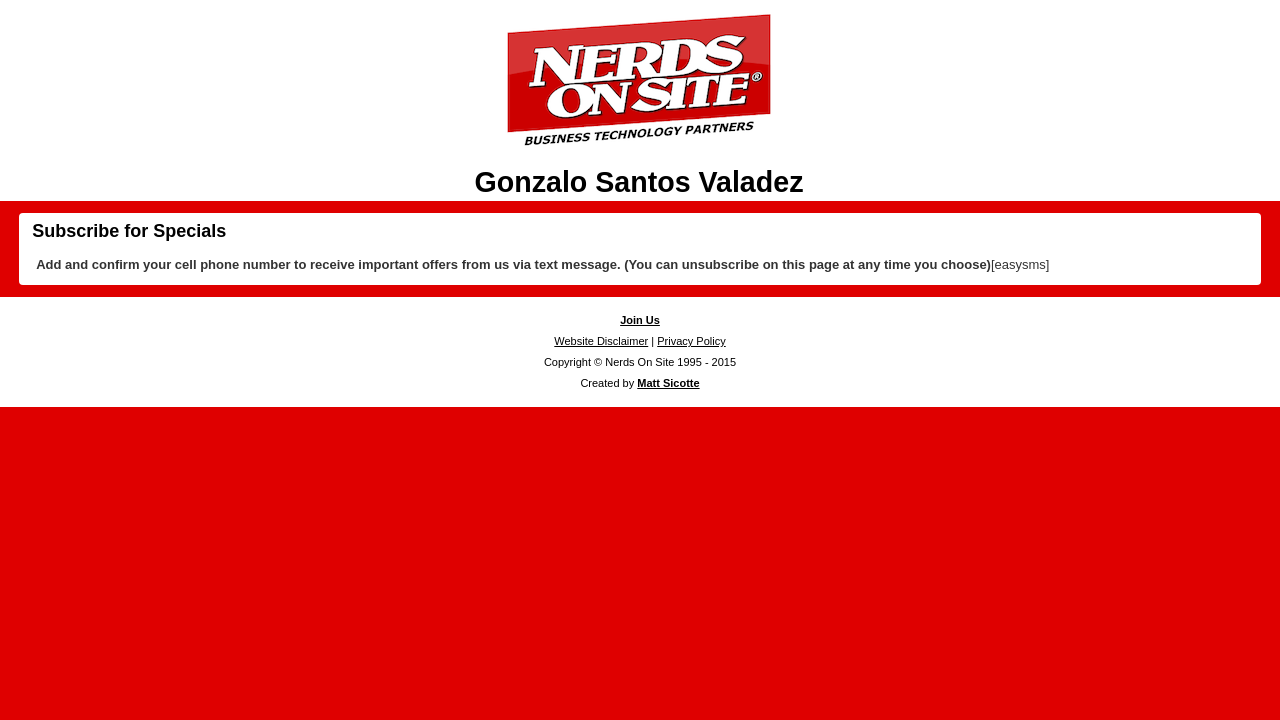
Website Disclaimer (601, 341)
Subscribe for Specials (129, 231)
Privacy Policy (691, 341)
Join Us (640, 320)
